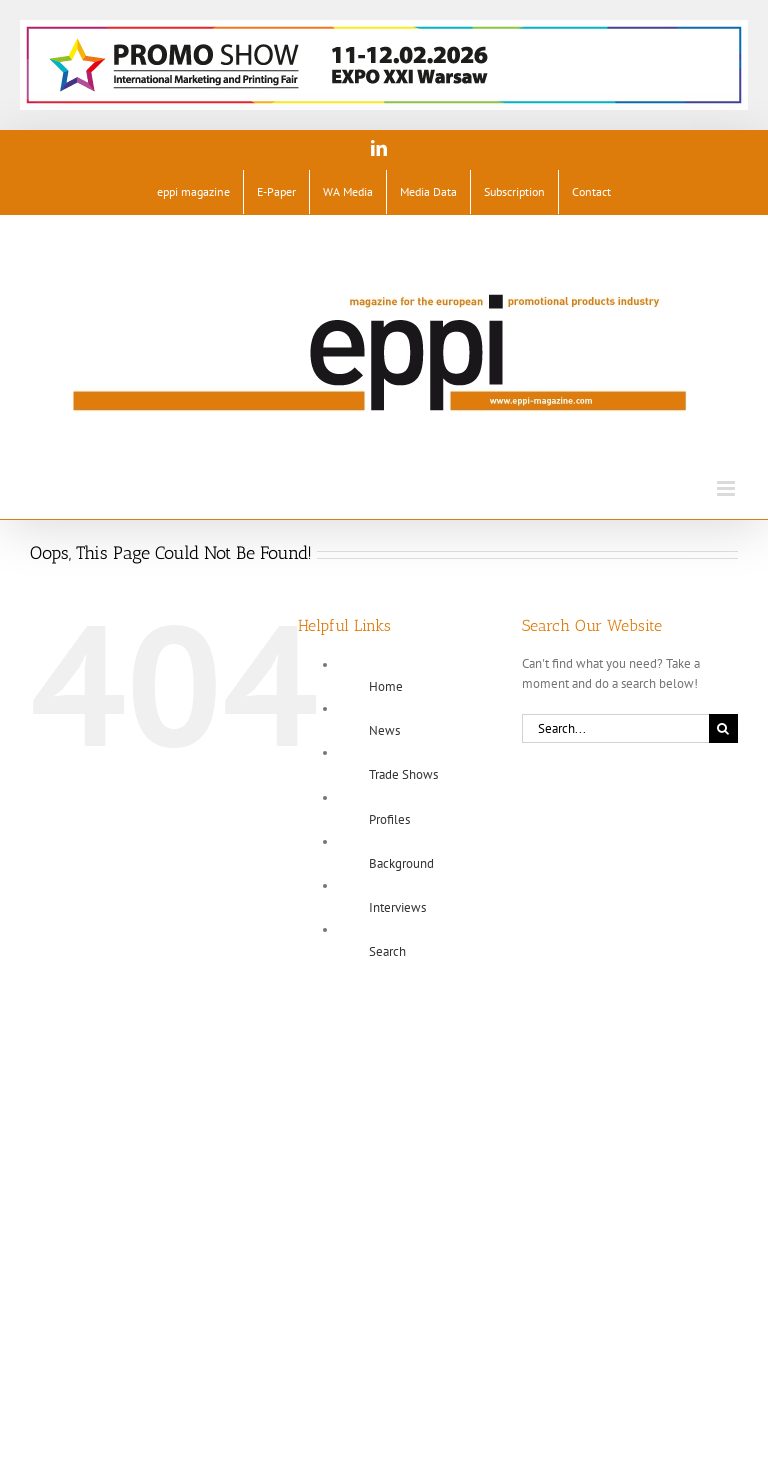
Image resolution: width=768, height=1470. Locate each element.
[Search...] (615, 728)
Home (386, 686)
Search (387, 951)
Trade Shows (403, 774)
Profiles (389, 819)
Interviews (397, 907)
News (384, 730)
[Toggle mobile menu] (727, 488)
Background (401, 863)
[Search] (723, 728)
